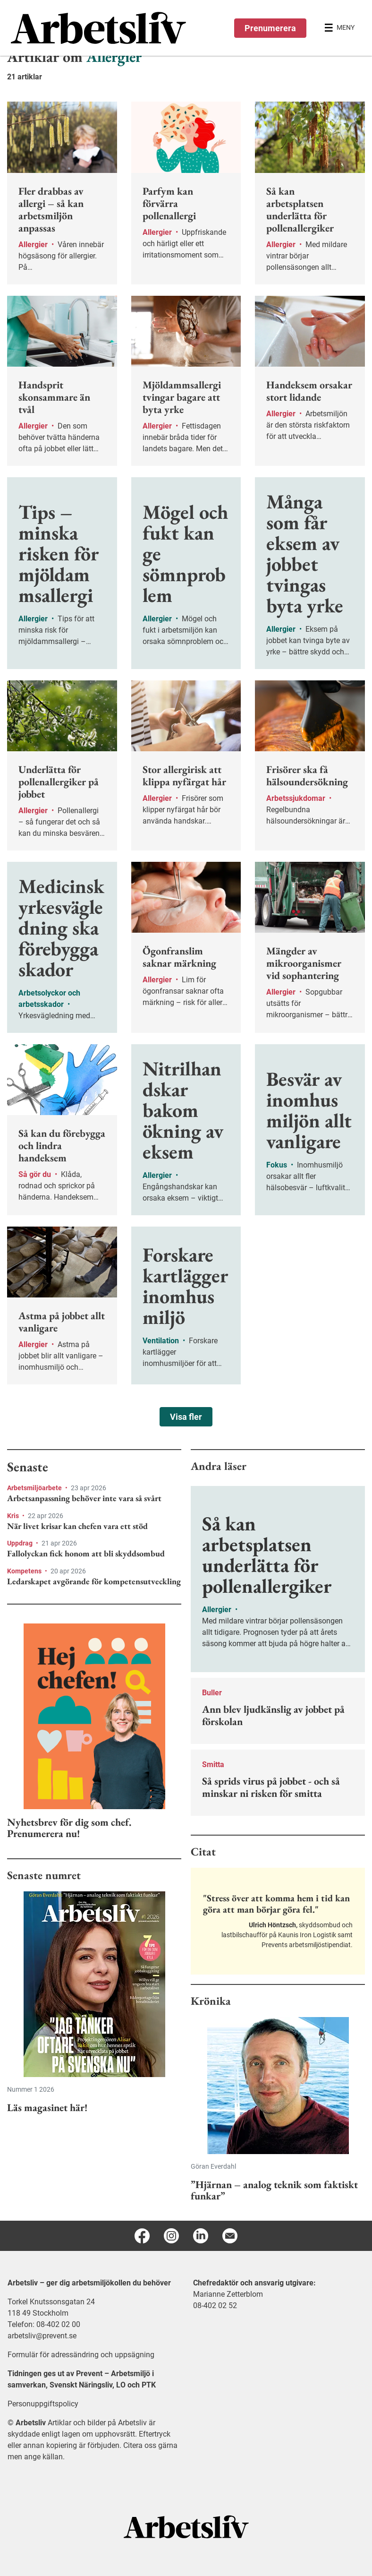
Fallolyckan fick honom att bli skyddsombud (86, 1553)
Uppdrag (20, 1543)
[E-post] (229, 2235)
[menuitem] (98, 27)
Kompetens (25, 1571)
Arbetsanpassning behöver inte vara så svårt (84, 1498)
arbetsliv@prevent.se (42, 2335)
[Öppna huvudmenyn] (339, 27)
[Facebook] (142, 2235)
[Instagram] (171, 2235)
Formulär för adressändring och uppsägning (81, 2354)
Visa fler (186, 1417)
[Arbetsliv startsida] (186, 2526)
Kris (13, 1516)
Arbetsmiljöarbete (35, 1488)
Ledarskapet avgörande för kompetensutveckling (94, 1581)
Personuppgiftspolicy (43, 2403)
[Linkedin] (200, 2235)
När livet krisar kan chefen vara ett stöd (77, 1526)
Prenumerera (270, 28)
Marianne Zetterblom (228, 2294)
